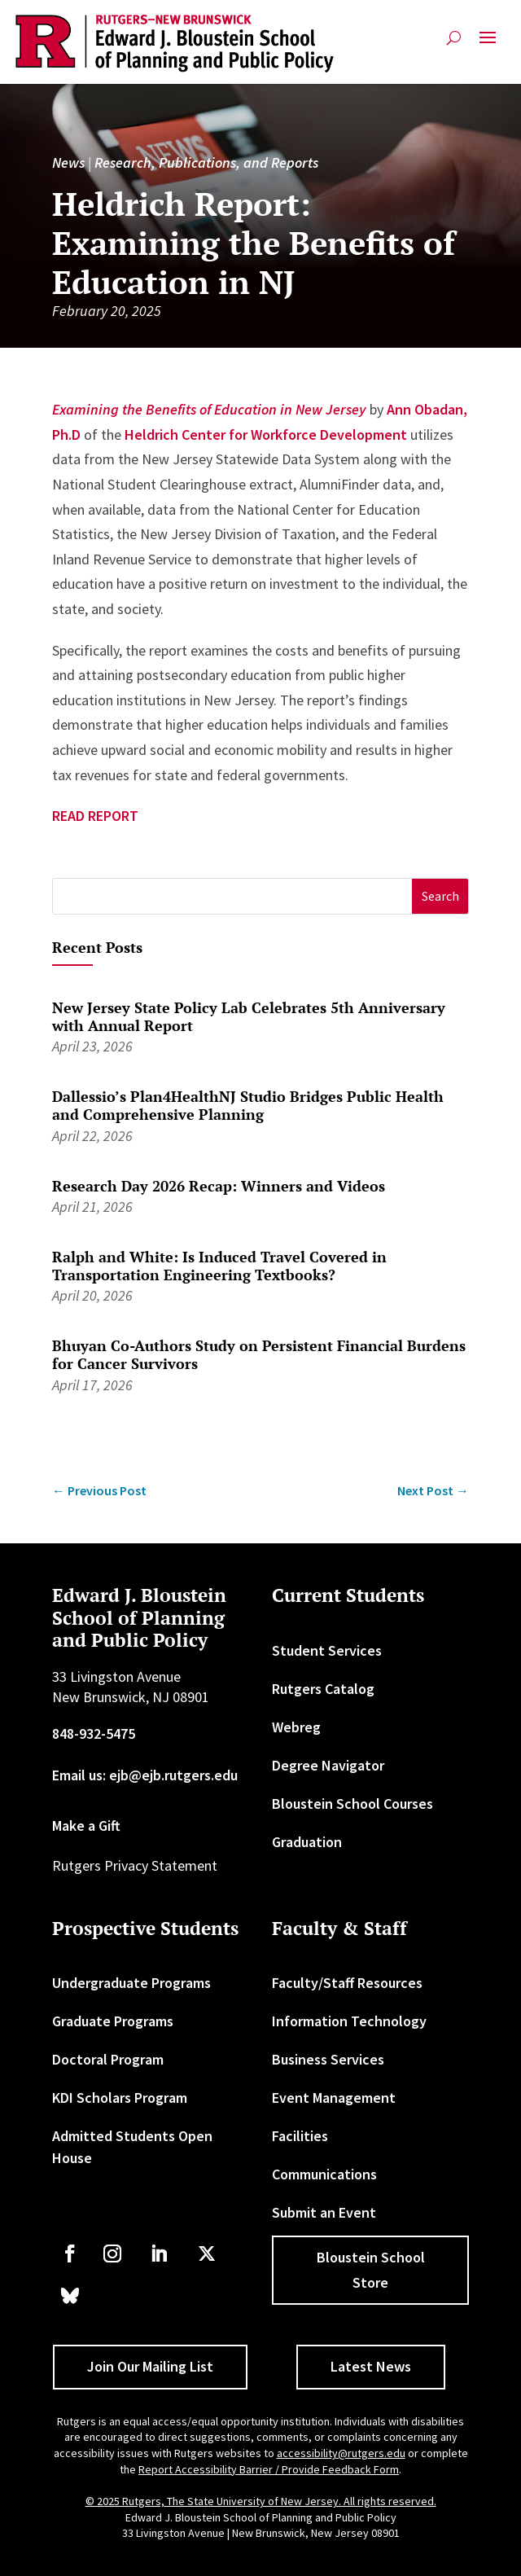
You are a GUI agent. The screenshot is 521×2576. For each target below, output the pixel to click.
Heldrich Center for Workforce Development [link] (266, 434)
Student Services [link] (327, 1650)
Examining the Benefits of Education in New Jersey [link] (209, 409)
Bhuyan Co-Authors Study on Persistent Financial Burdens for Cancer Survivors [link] (259, 1354)
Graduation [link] (307, 1841)
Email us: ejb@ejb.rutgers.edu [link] (145, 1775)
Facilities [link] (300, 2135)
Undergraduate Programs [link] (131, 1982)
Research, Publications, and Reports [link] (206, 162)
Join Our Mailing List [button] (150, 2366)
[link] (174, 43)
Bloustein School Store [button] (371, 2270)
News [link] (68, 162)
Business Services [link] (328, 2059)
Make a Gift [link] (86, 1825)
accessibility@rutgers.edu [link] (341, 2453)
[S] (232, 896)
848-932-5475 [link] (93, 1733)
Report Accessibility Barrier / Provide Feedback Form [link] (268, 2469)
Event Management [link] (334, 2097)
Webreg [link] (296, 1727)
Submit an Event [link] (324, 2212)
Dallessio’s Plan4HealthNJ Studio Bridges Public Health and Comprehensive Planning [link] (248, 1105)
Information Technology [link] (349, 2021)
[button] (488, 44)
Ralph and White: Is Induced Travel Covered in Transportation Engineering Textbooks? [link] (219, 1265)
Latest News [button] (371, 2366)
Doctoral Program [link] (108, 2059)
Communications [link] (324, 2174)
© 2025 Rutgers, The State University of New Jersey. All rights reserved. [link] (260, 2501)
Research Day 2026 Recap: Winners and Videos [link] (218, 1186)
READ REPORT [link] (95, 815)
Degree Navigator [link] (328, 1765)
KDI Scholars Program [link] (119, 2097)
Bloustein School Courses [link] (352, 1803)
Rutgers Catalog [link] (323, 1688)
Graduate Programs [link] (112, 2021)
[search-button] (454, 38)
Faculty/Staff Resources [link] (347, 1982)
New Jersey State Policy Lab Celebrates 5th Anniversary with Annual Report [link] (248, 1016)
